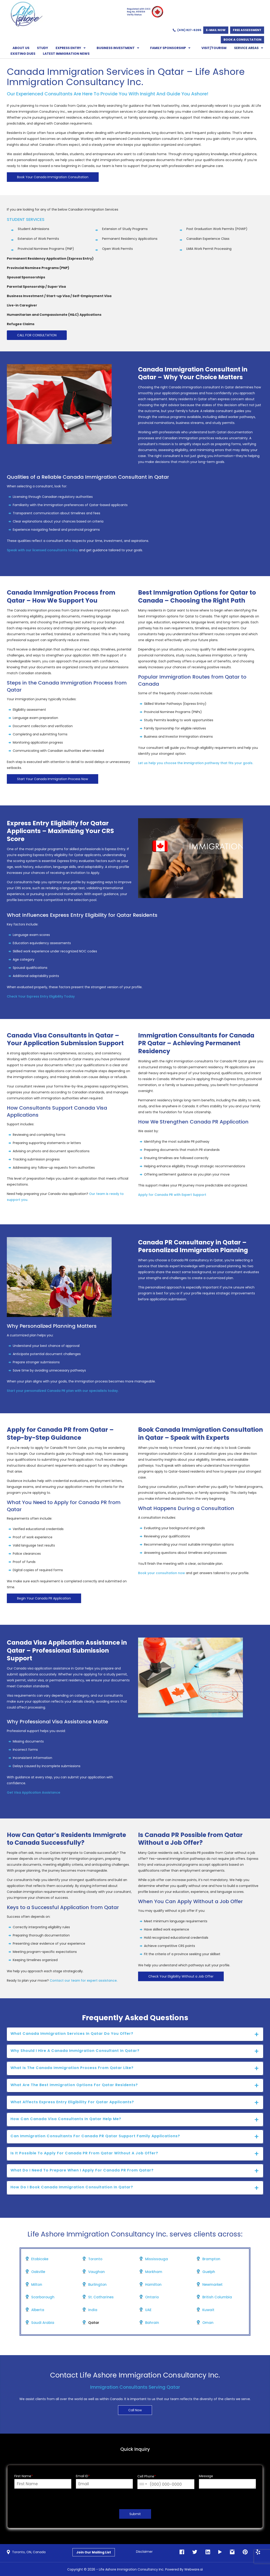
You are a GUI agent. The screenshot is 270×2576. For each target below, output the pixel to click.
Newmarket (212, 2284)
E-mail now (216, 30)
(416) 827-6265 (189, 30)
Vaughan (96, 2271)
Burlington (97, 2284)
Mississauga (156, 2259)
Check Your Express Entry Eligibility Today (41, 996)
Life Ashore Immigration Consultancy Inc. (131, 2569)
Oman (207, 2322)
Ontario (152, 2297)
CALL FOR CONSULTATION (37, 335)
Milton (36, 2284)
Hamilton (153, 2284)
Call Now (135, 2410)
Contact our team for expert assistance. (83, 1980)
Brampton (211, 2259)
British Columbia (217, 2297)
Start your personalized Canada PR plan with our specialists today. (62, 1390)
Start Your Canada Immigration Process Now (52, 779)
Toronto (95, 2259)
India (92, 2309)
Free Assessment (247, 30)
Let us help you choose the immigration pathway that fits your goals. (195, 763)
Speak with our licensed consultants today (42, 550)
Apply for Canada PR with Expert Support (172, 1194)
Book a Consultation (242, 39)
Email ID (83, 2476)
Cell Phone (146, 2476)
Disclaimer (144, 2551)
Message (206, 2476)
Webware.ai (193, 2569)
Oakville (38, 2271)
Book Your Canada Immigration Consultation (52, 177)
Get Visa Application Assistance (33, 1792)
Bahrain (152, 2322)
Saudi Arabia (42, 2322)
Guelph (208, 2271)
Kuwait (208, 2309)
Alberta (37, 2309)
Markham (153, 2271)
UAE (148, 2309)
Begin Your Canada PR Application (44, 1598)
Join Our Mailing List (93, 2552)
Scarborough (42, 2297)
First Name (23, 2476)
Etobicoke (39, 2259)
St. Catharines (101, 2297)
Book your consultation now (161, 1573)
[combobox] (143, 2483)
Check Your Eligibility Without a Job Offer (180, 1976)
